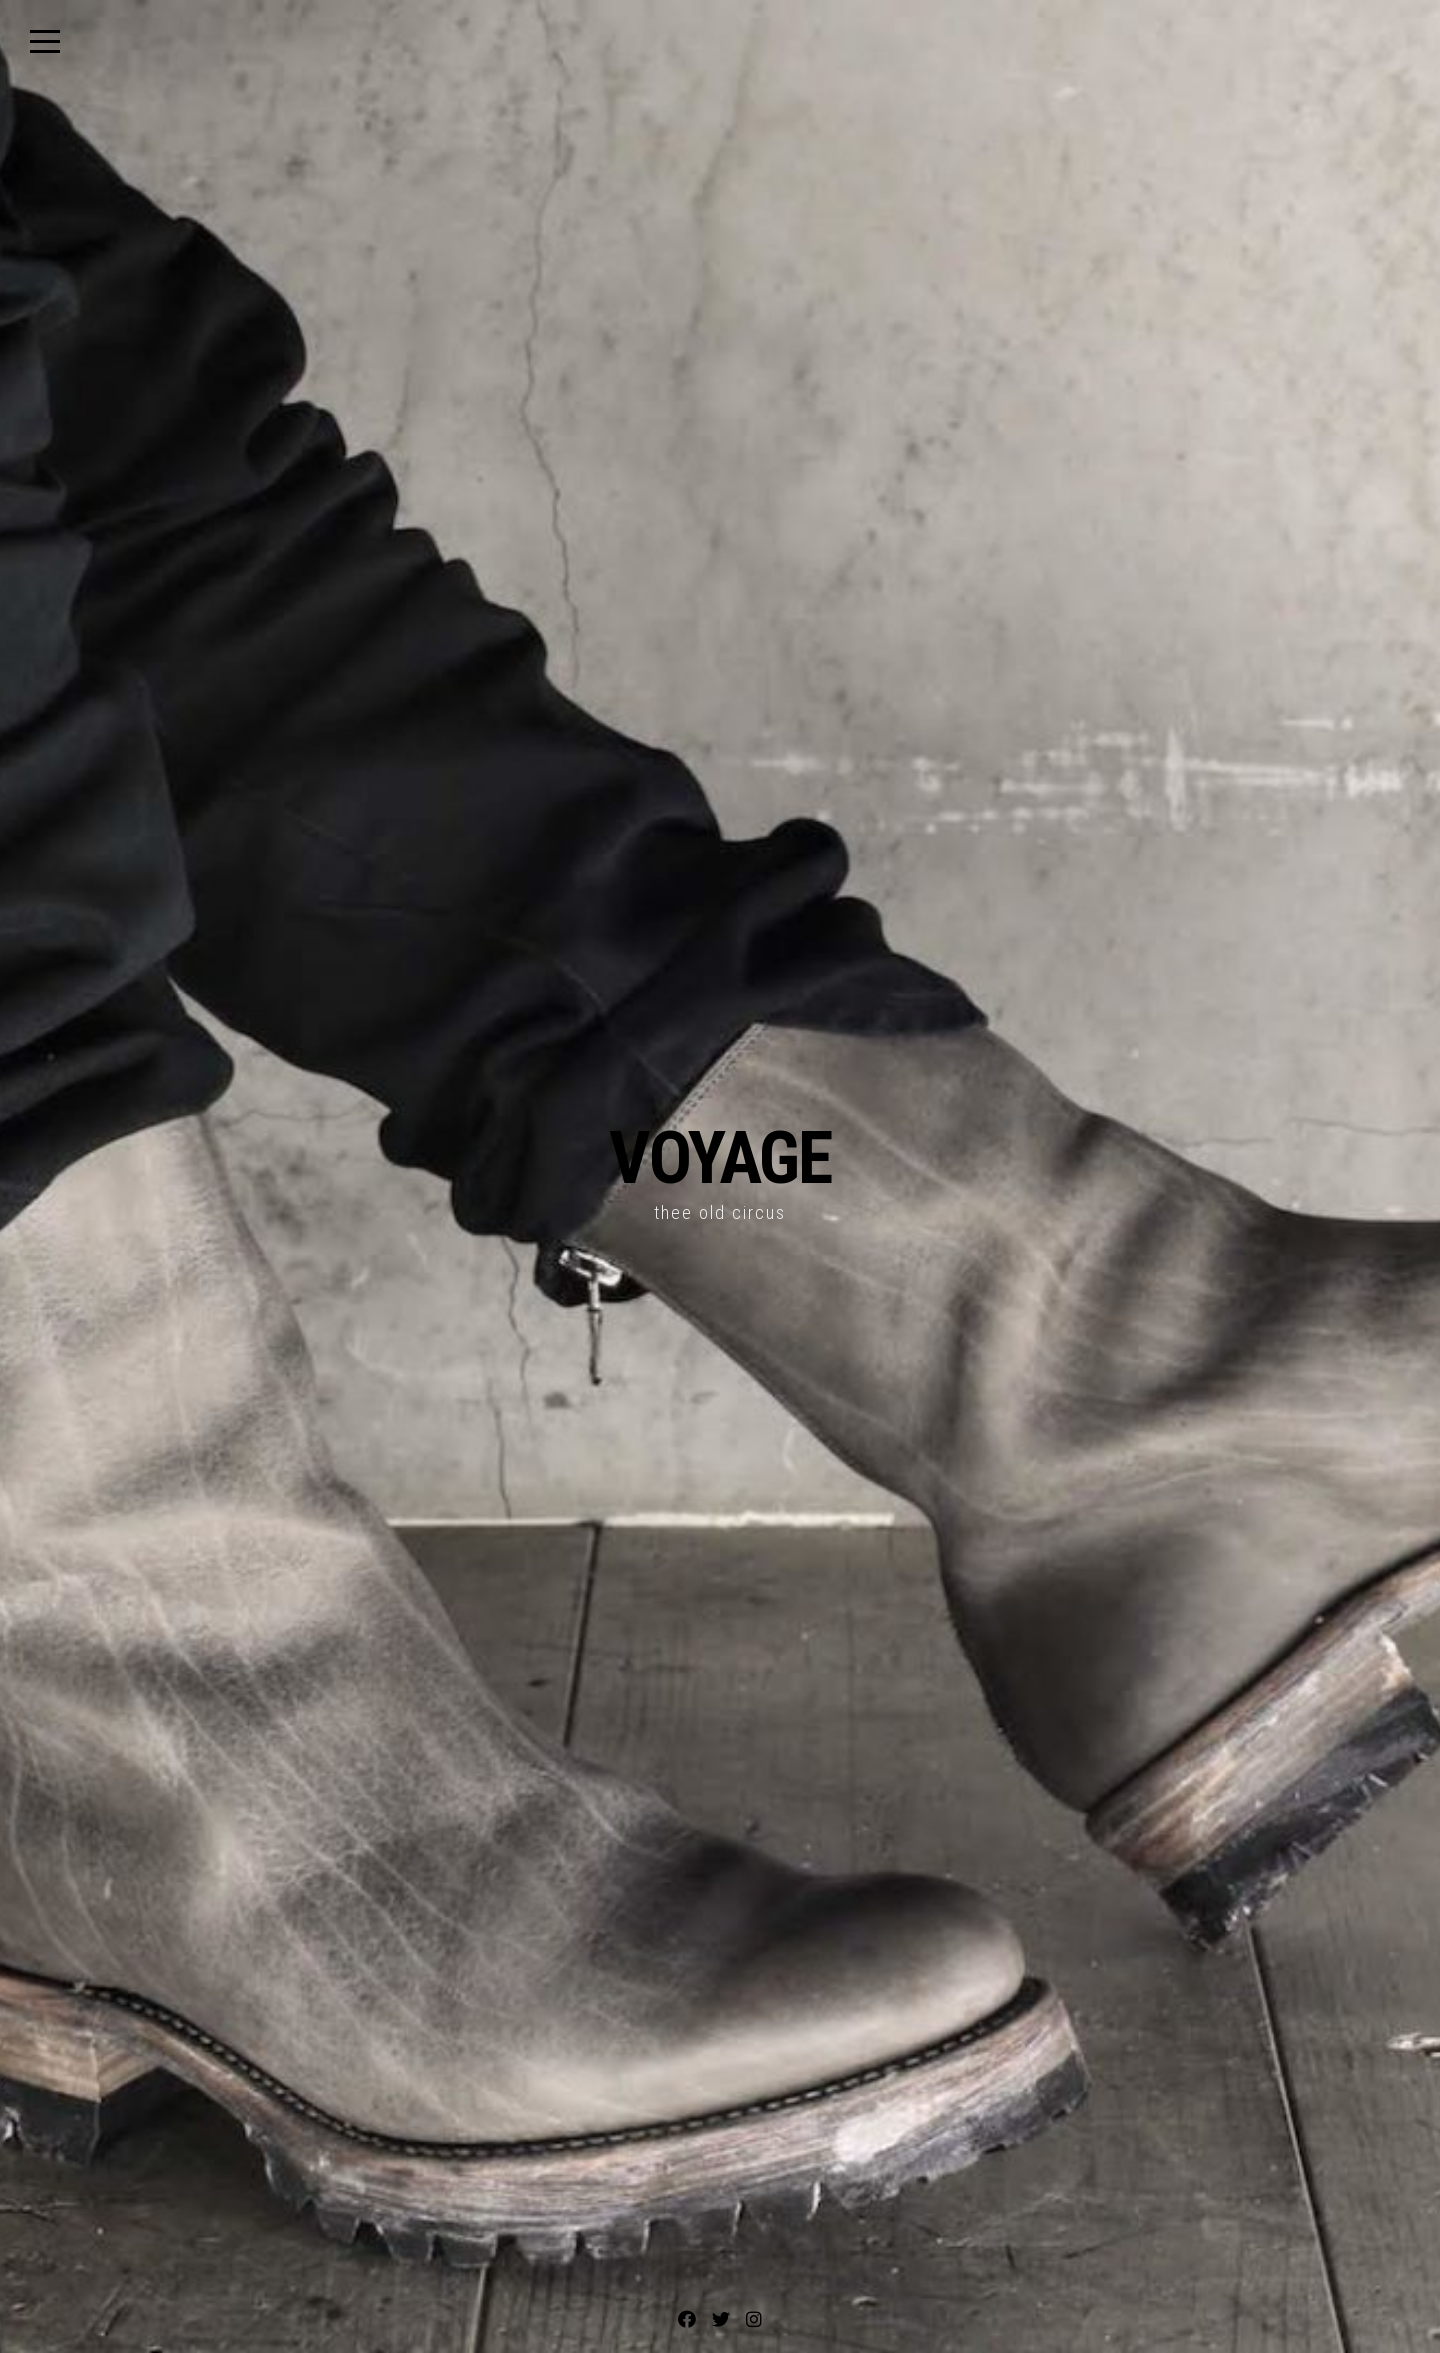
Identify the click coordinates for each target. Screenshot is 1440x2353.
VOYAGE (720, 1158)
